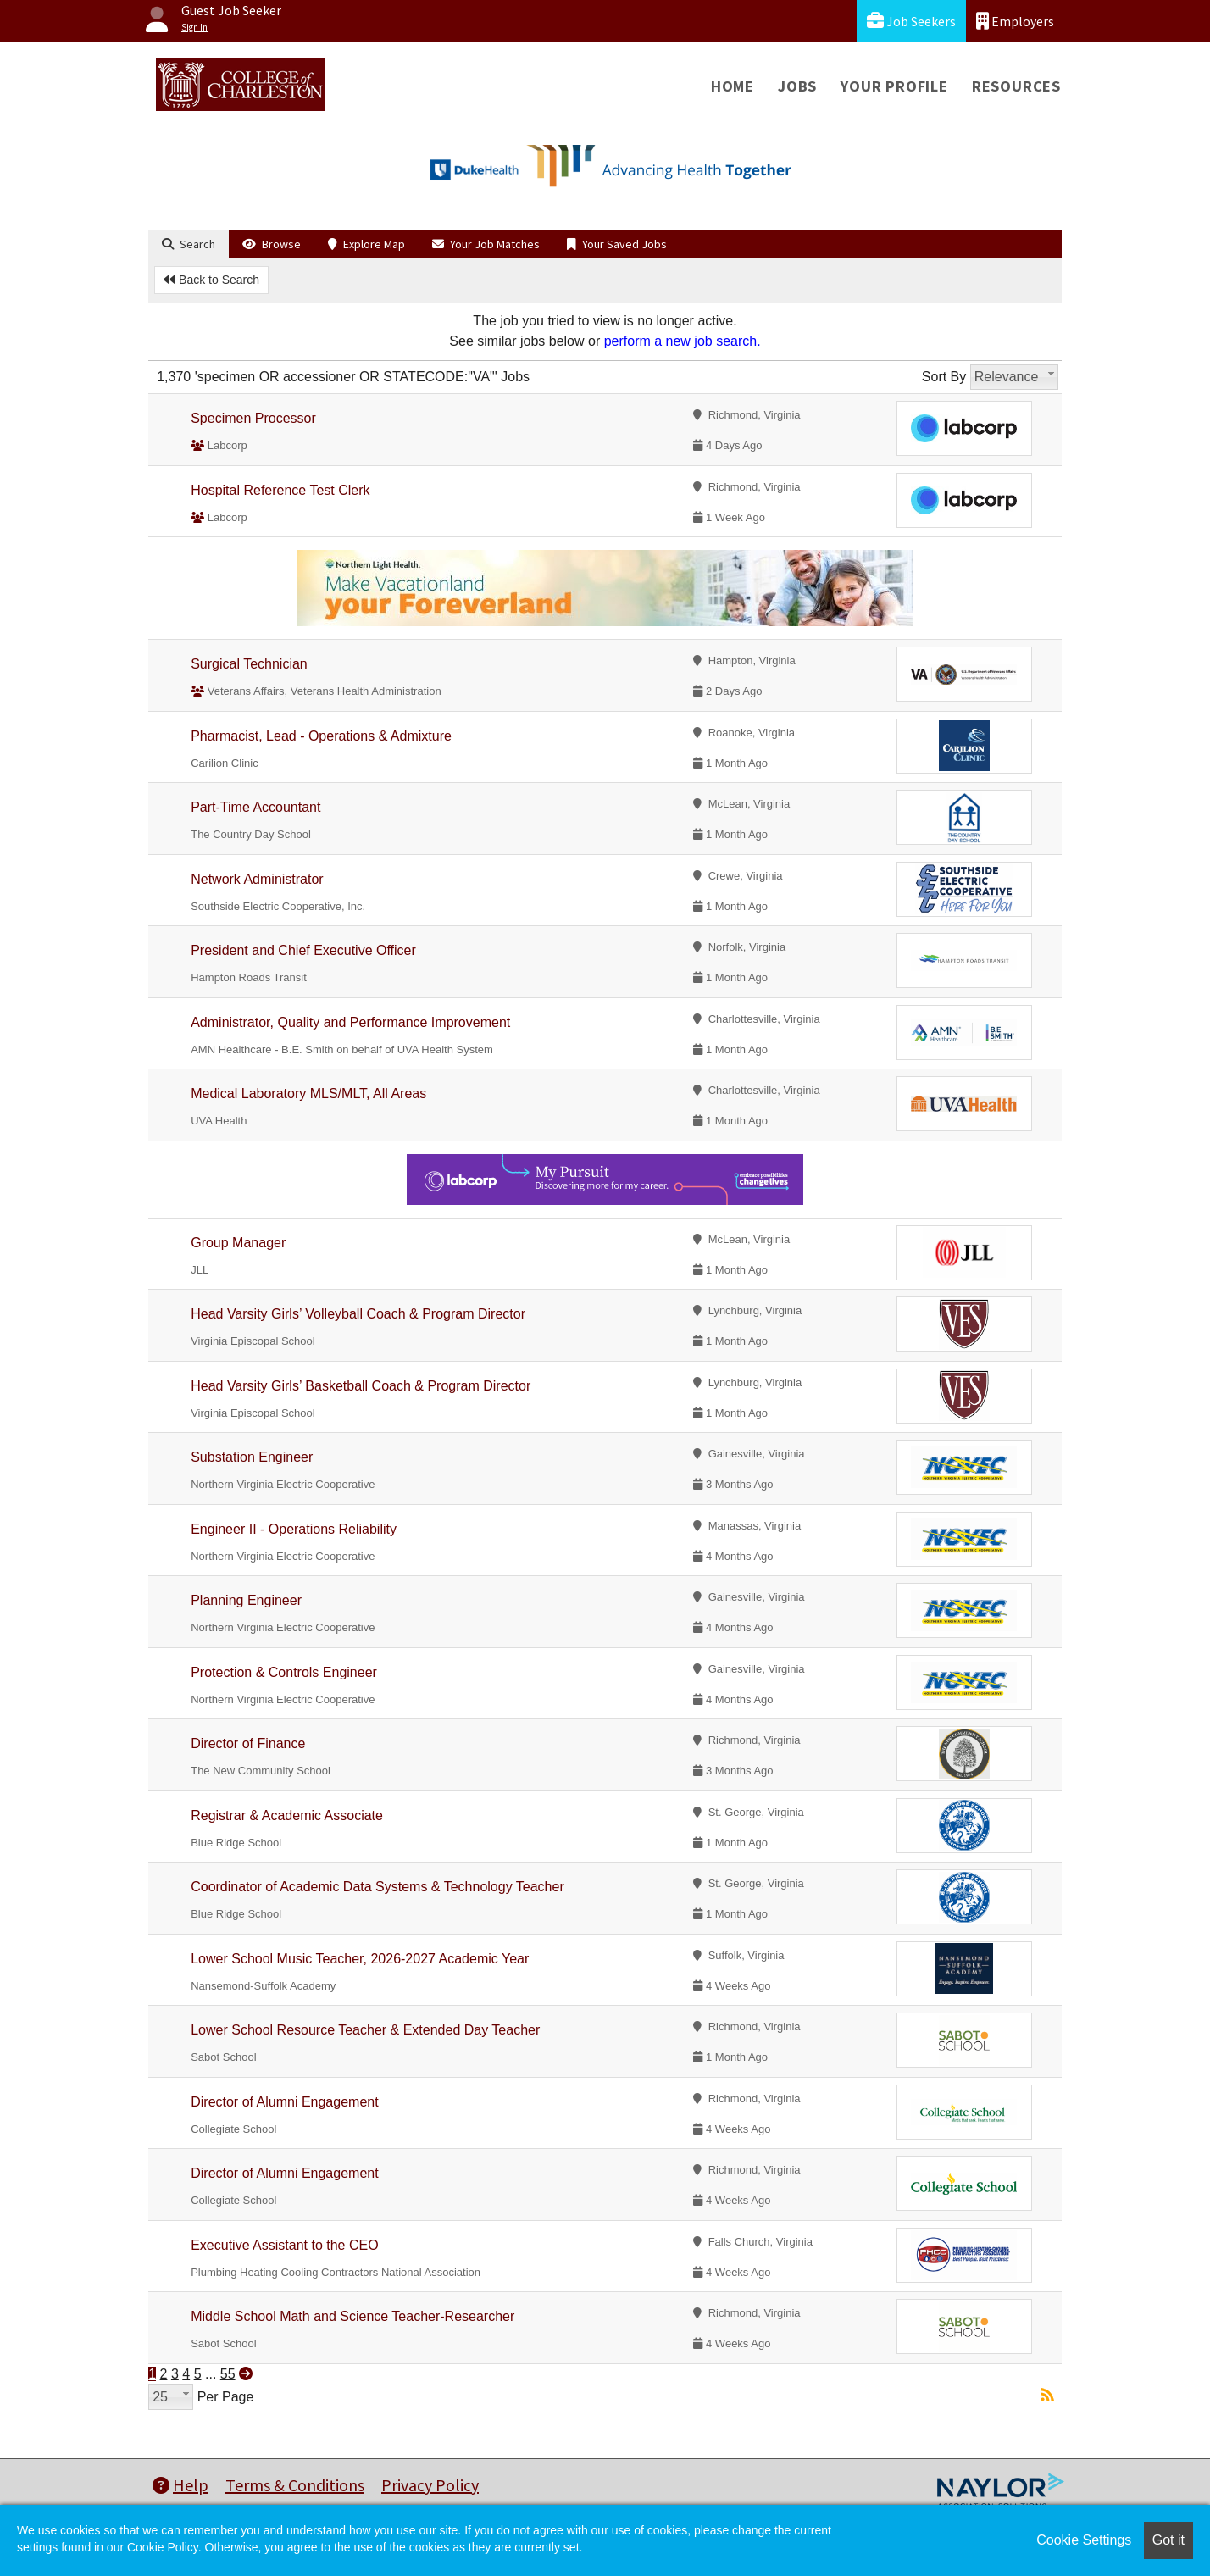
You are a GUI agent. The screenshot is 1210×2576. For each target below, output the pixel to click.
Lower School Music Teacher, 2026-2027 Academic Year (360, 1958)
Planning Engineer (246, 1600)
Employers (1015, 20)
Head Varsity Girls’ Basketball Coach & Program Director (360, 1386)
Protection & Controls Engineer (284, 1672)
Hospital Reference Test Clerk (280, 490)
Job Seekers (911, 20)
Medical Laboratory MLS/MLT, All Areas (308, 1093)
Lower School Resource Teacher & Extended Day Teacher (365, 2030)
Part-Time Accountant (255, 807)
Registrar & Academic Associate (287, 1815)
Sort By (944, 376)
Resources (1016, 86)
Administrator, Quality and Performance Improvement (350, 1022)
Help (180, 2485)
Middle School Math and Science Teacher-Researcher (352, 2316)
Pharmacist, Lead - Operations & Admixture (321, 736)
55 (228, 2374)
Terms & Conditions (294, 2485)
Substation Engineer (252, 1457)
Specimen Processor (253, 418)
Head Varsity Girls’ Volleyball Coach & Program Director (358, 1314)
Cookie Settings (1083, 2540)
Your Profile (894, 86)
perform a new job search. (682, 341)
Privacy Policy (430, 2485)
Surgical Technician (249, 664)
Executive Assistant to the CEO (284, 2245)
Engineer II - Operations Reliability (294, 1529)
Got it (1168, 2540)
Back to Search (211, 279)
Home (732, 86)
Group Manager (238, 1242)
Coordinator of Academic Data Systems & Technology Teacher (377, 1886)
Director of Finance (248, 1743)
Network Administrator (257, 879)
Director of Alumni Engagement (284, 2102)
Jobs (797, 86)
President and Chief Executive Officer (303, 950)
